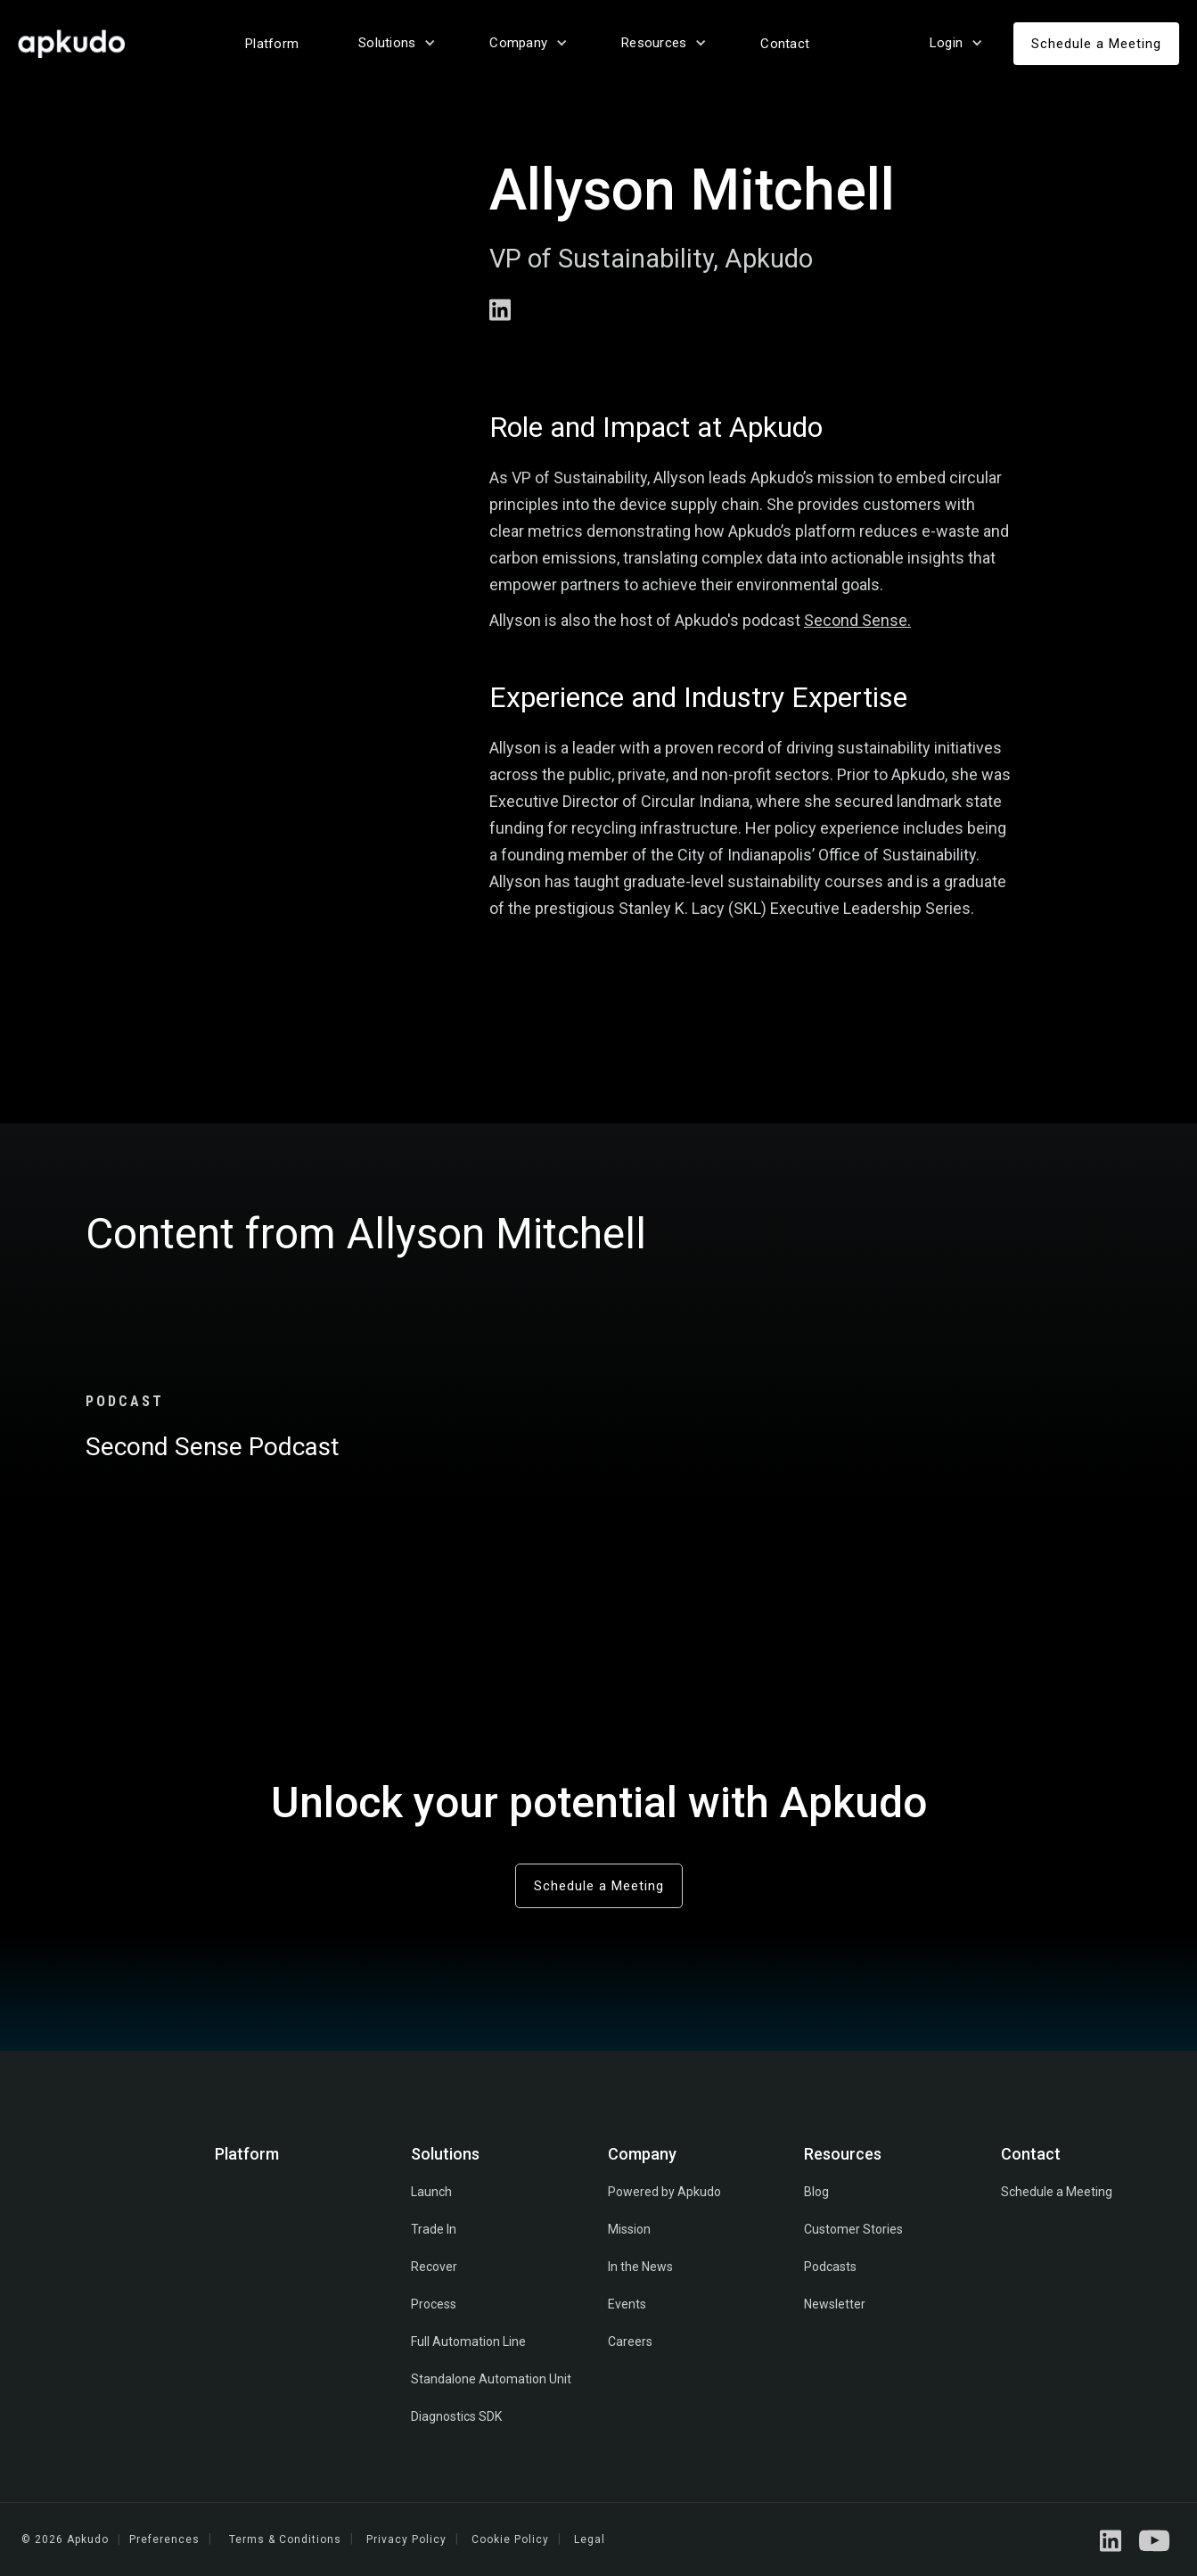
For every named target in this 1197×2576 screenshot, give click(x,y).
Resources (842, 2153)
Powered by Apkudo (664, 2192)
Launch (431, 2192)
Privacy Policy (406, 2539)
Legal (589, 2539)
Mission (629, 2229)
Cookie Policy (510, 2539)
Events (627, 2304)
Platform (272, 44)
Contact (784, 44)
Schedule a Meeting (1096, 44)
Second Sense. (857, 620)
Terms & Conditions (285, 2539)
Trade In (433, 2229)
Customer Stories (853, 2229)
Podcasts (830, 2266)
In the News (640, 2266)
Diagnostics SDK (456, 2416)
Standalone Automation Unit (491, 2379)
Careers (630, 2341)
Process (433, 2304)
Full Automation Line (468, 2341)
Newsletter (834, 2304)
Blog (816, 2192)
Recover (434, 2266)
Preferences (164, 2539)
